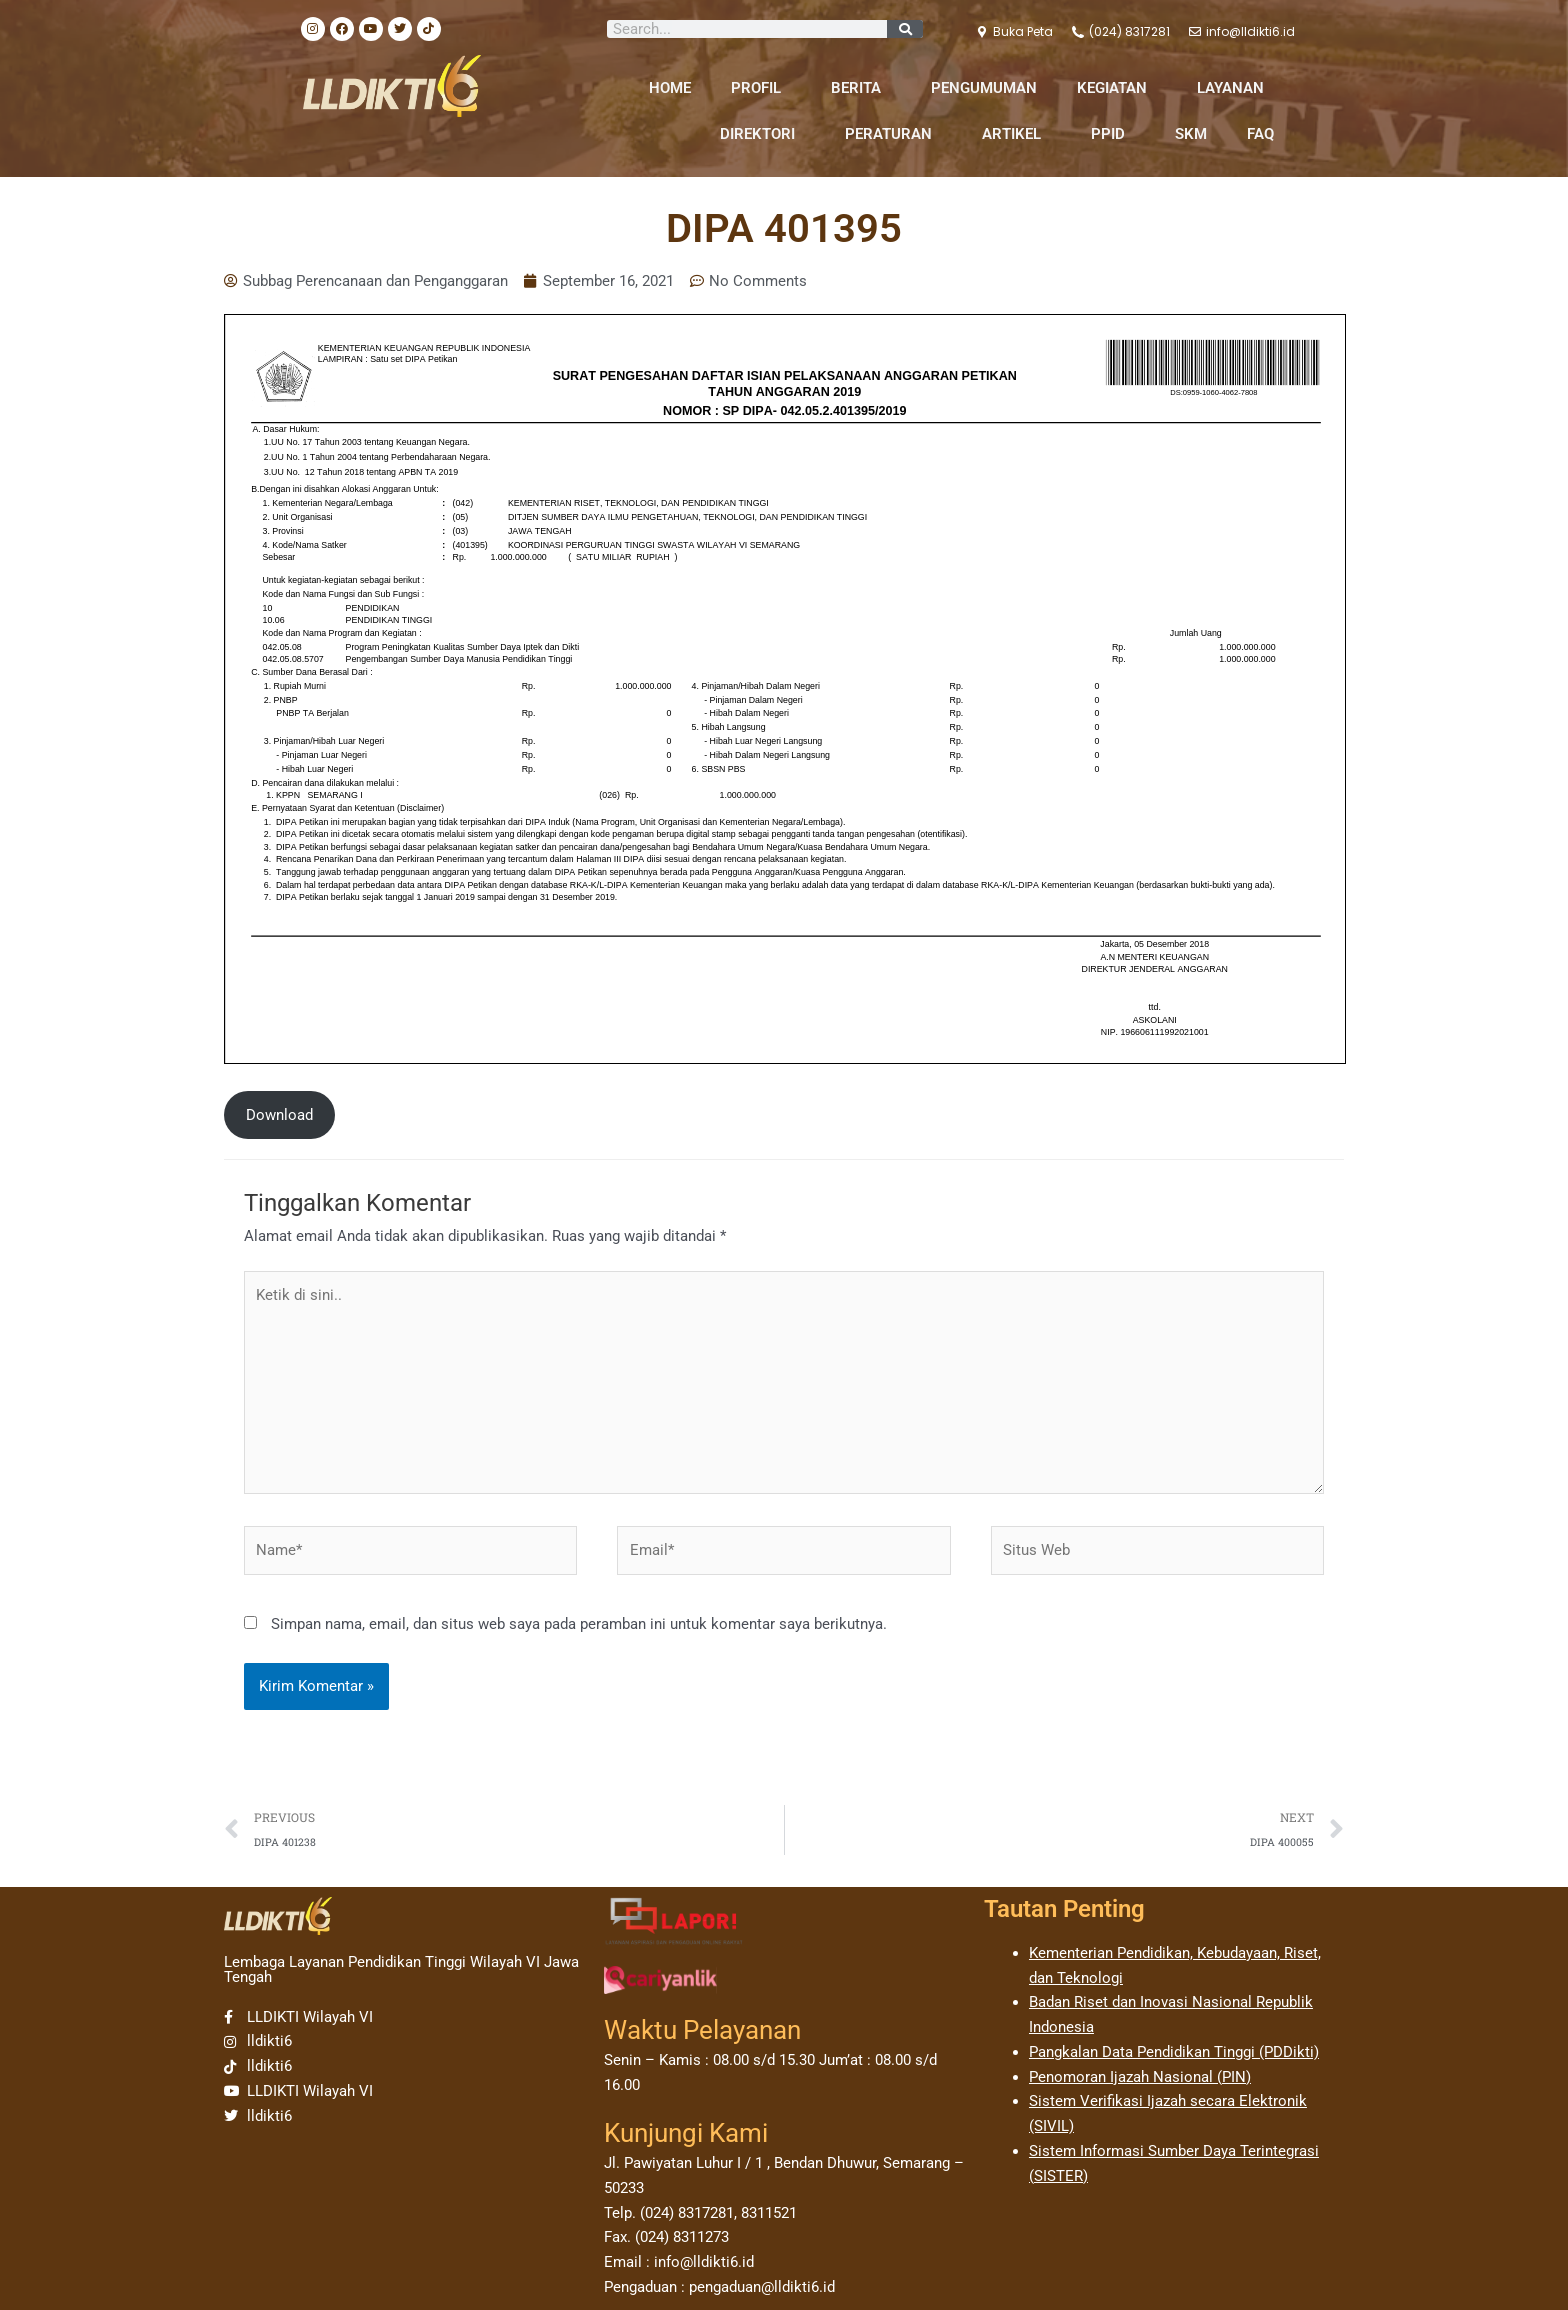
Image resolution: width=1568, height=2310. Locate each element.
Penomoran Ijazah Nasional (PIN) (1140, 2077)
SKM (1191, 134)
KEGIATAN (1117, 88)
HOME (670, 88)
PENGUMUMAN (984, 88)
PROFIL (761, 88)
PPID (1113, 134)
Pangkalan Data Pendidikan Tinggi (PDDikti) (1174, 2052)
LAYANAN (1235, 88)
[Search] (905, 29)
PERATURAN (893, 134)
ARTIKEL (1016, 134)
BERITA (861, 88)
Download (279, 1115)
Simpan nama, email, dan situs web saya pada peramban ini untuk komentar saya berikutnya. (579, 1624)
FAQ (1260, 134)
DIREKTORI (762, 134)
